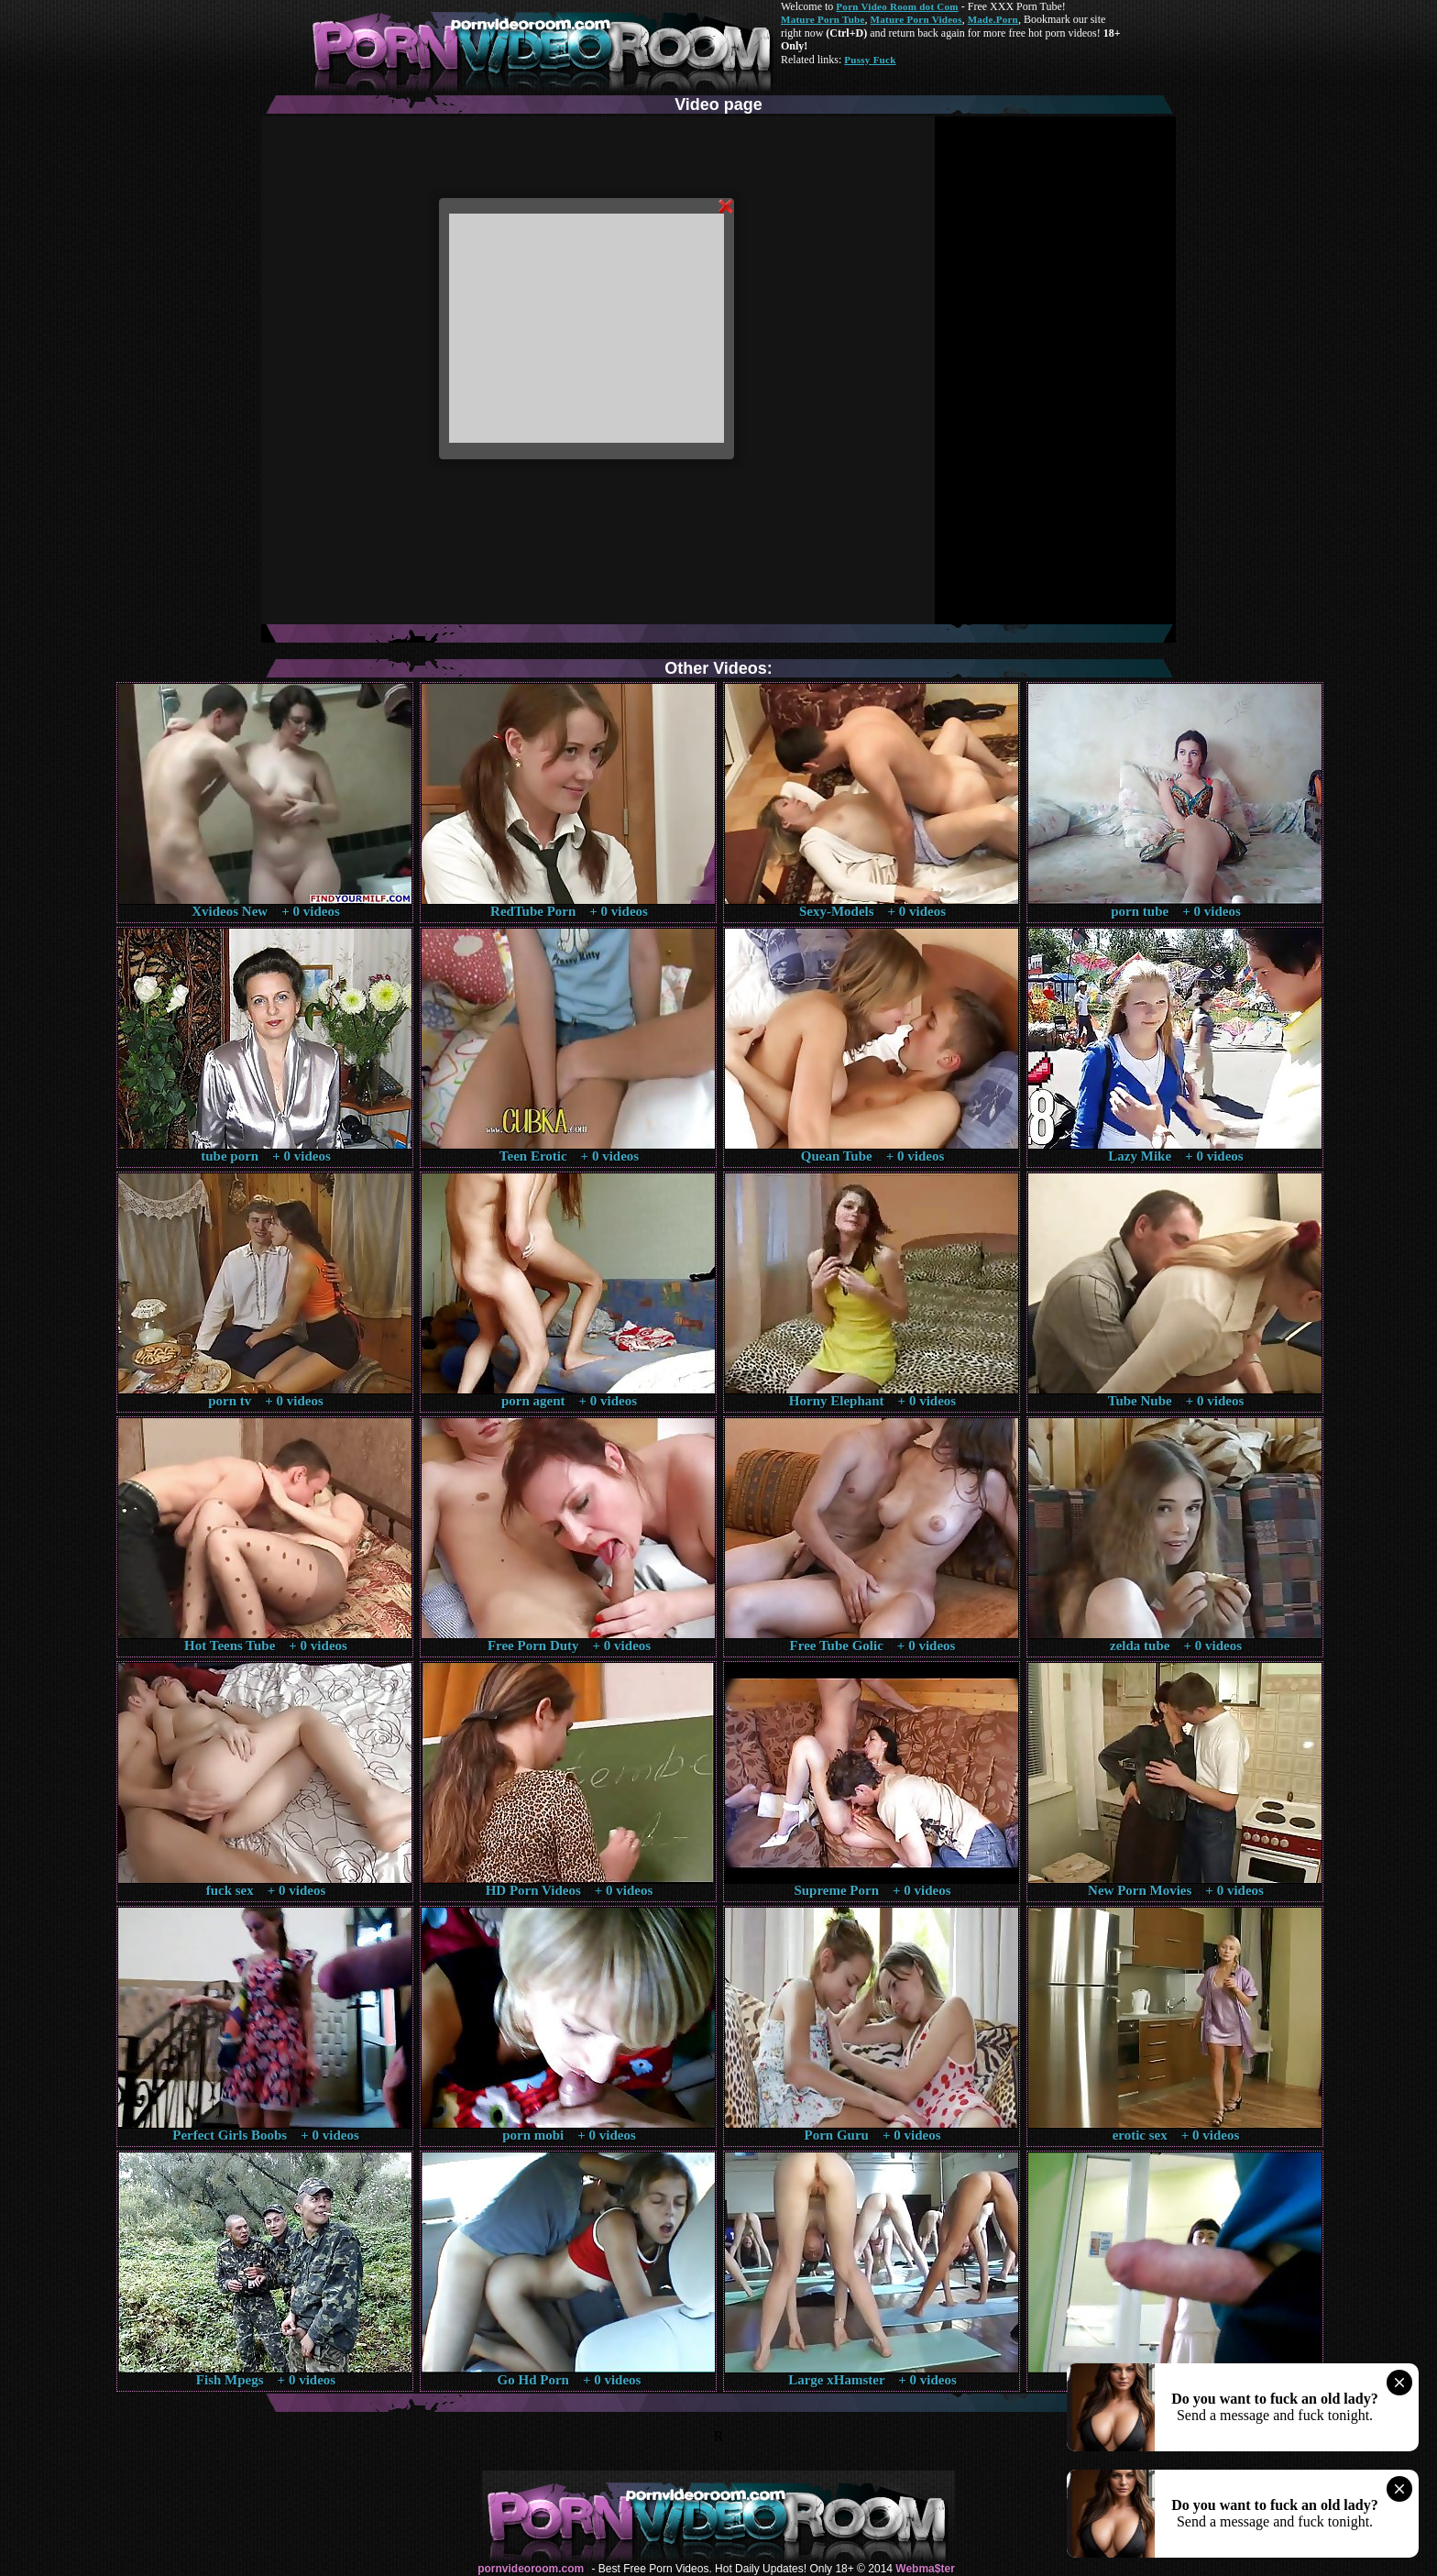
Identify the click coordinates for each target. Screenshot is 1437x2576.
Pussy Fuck (869, 59)
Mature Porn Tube (823, 19)
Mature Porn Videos (916, 19)
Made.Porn (993, 19)
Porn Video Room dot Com (897, 6)
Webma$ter (924, 2568)
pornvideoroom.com (530, 2568)
